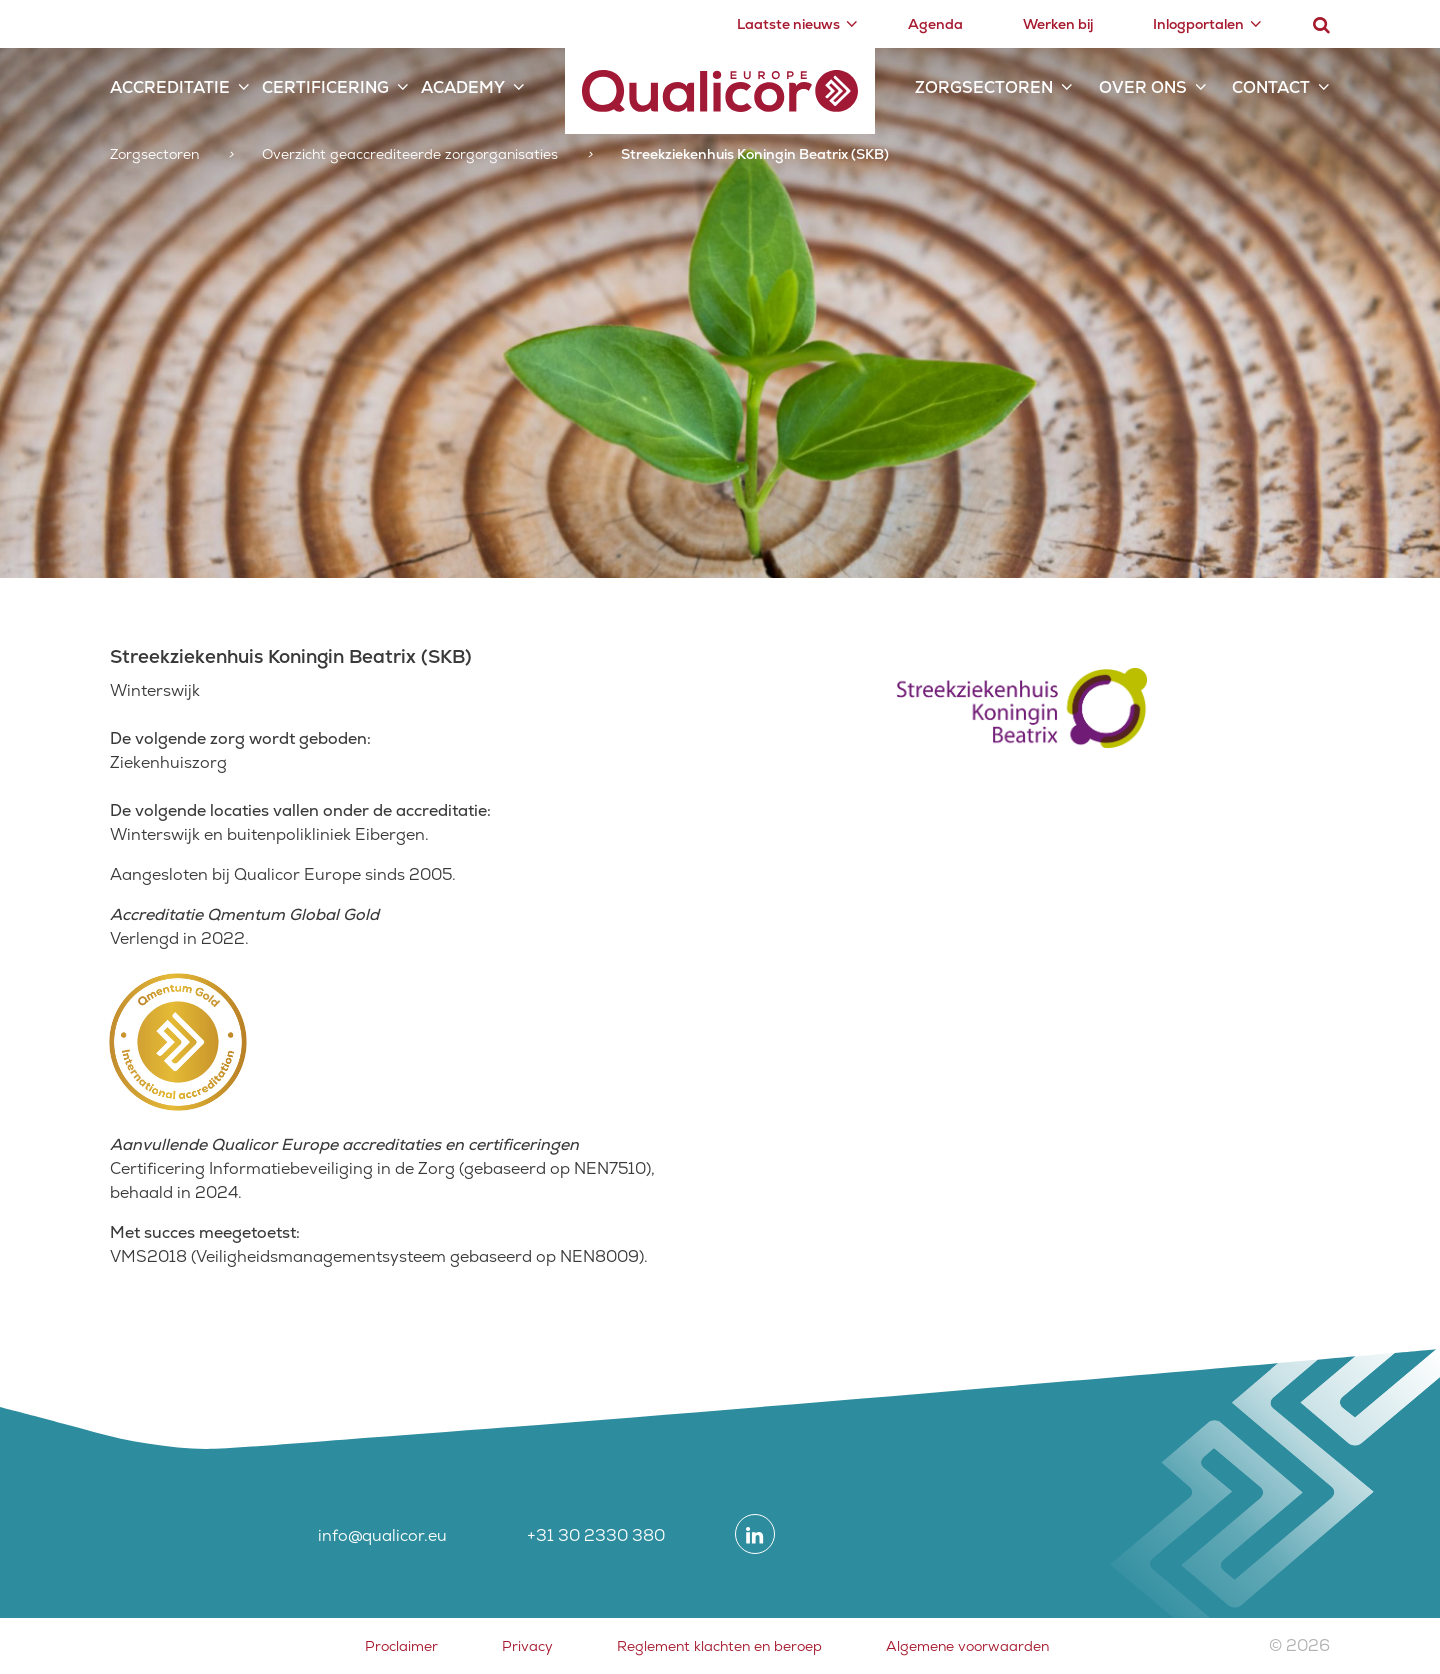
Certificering (325, 87)
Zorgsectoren (984, 87)
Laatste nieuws (788, 24)
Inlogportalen (1198, 24)
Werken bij (1058, 24)
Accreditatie (170, 87)
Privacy (527, 1646)
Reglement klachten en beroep (719, 1646)
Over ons (1143, 87)
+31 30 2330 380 (596, 1535)
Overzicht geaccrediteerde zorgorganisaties (410, 154)
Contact (1271, 87)
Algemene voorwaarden (967, 1646)
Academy (463, 87)
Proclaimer (401, 1646)
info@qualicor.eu (382, 1535)
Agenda (935, 24)
